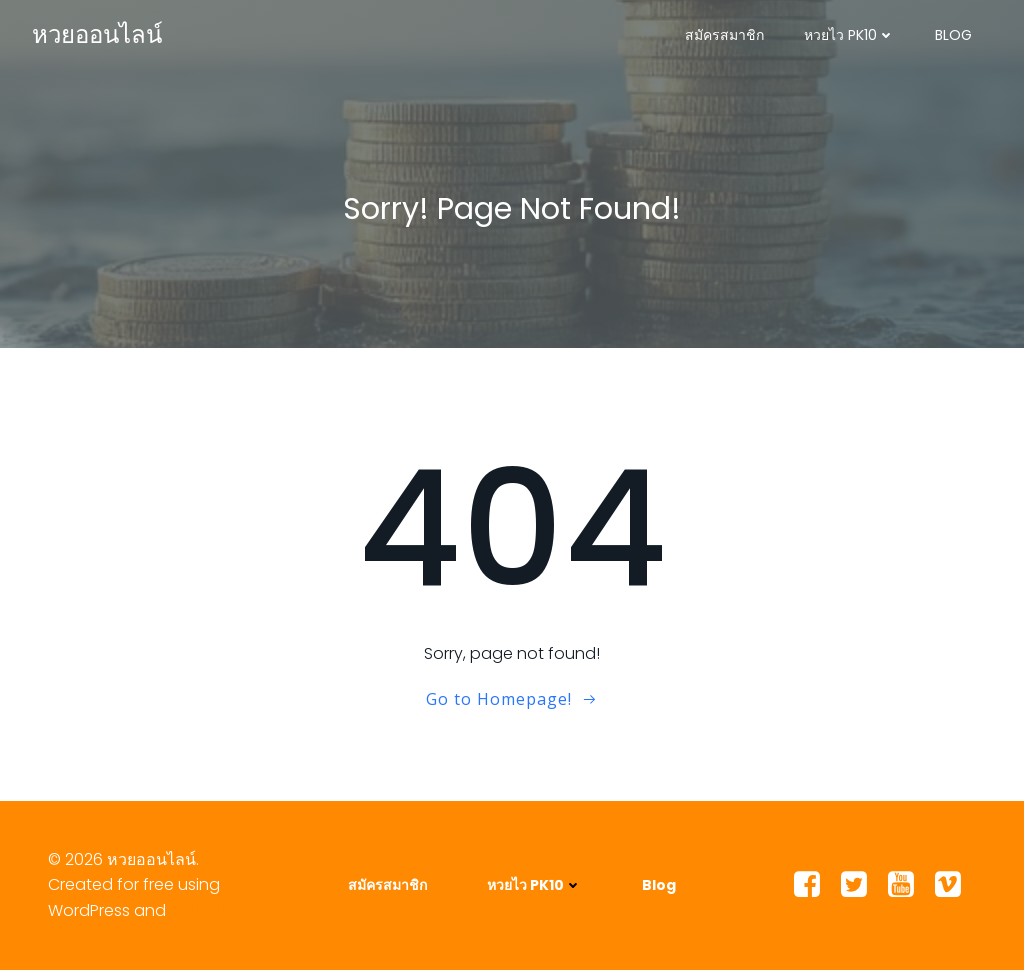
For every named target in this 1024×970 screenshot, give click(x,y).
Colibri (198, 910)
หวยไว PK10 (849, 35)
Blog (953, 35)
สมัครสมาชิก (724, 35)
